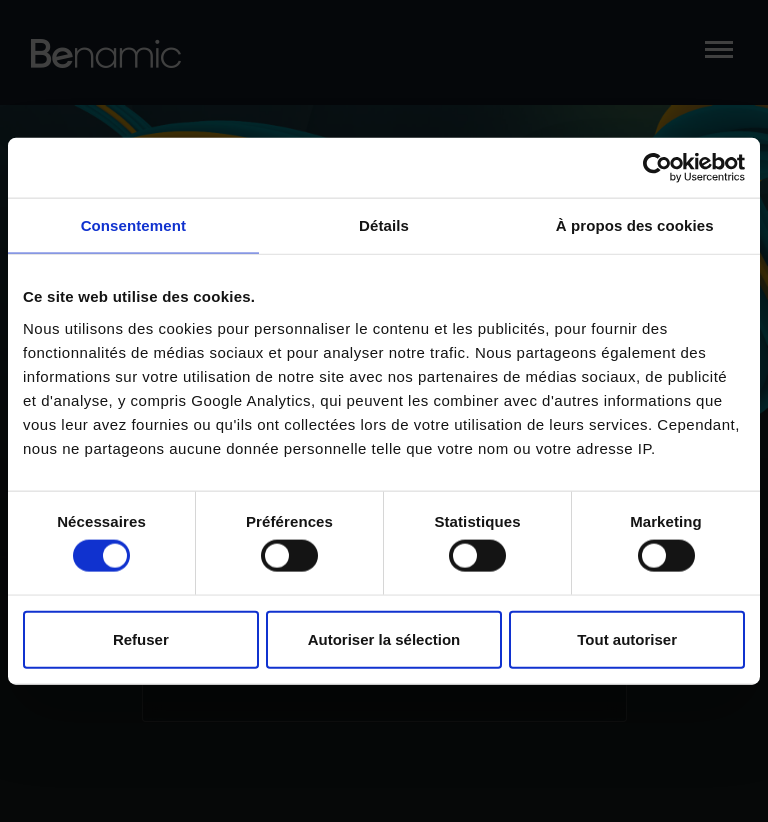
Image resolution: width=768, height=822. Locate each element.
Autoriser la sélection (384, 638)
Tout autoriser (627, 638)
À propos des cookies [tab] (635, 225)
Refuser (141, 638)
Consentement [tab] (133, 225)
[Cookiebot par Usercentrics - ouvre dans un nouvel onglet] (657, 168)
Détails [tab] (384, 225)
